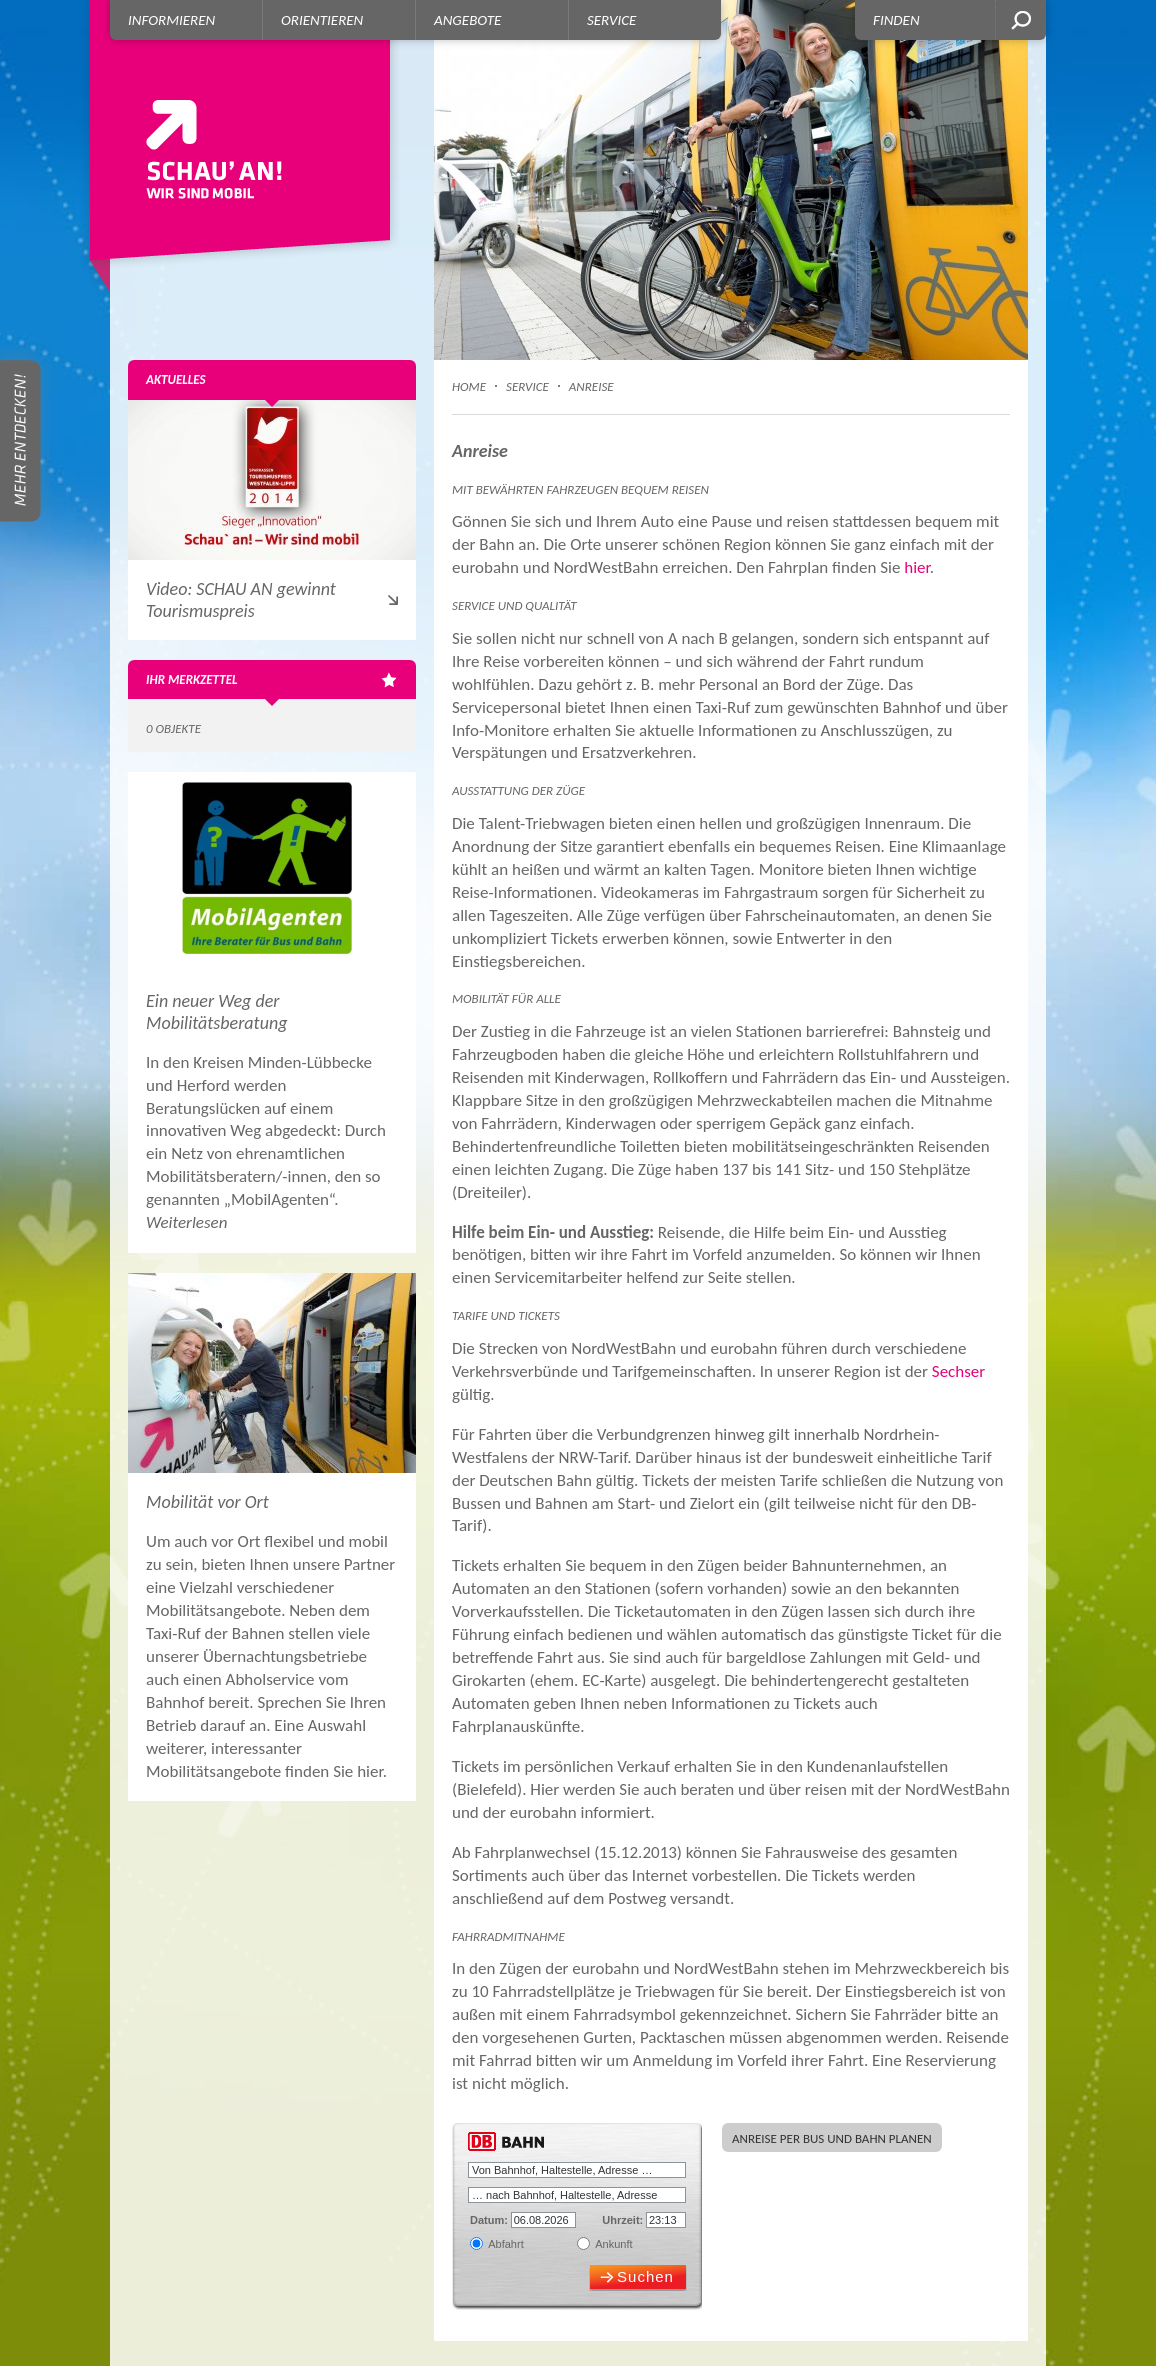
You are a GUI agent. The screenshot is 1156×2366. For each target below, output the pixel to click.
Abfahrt (505, 2244)
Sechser (958, 1371)
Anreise (591, 386)
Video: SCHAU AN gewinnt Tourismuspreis (241, 600)
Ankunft (613, 2244)
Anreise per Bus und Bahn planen (832, 2138)
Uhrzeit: (622, 2220)
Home (469, 386)
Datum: (489, 2220)
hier (917, 567)
